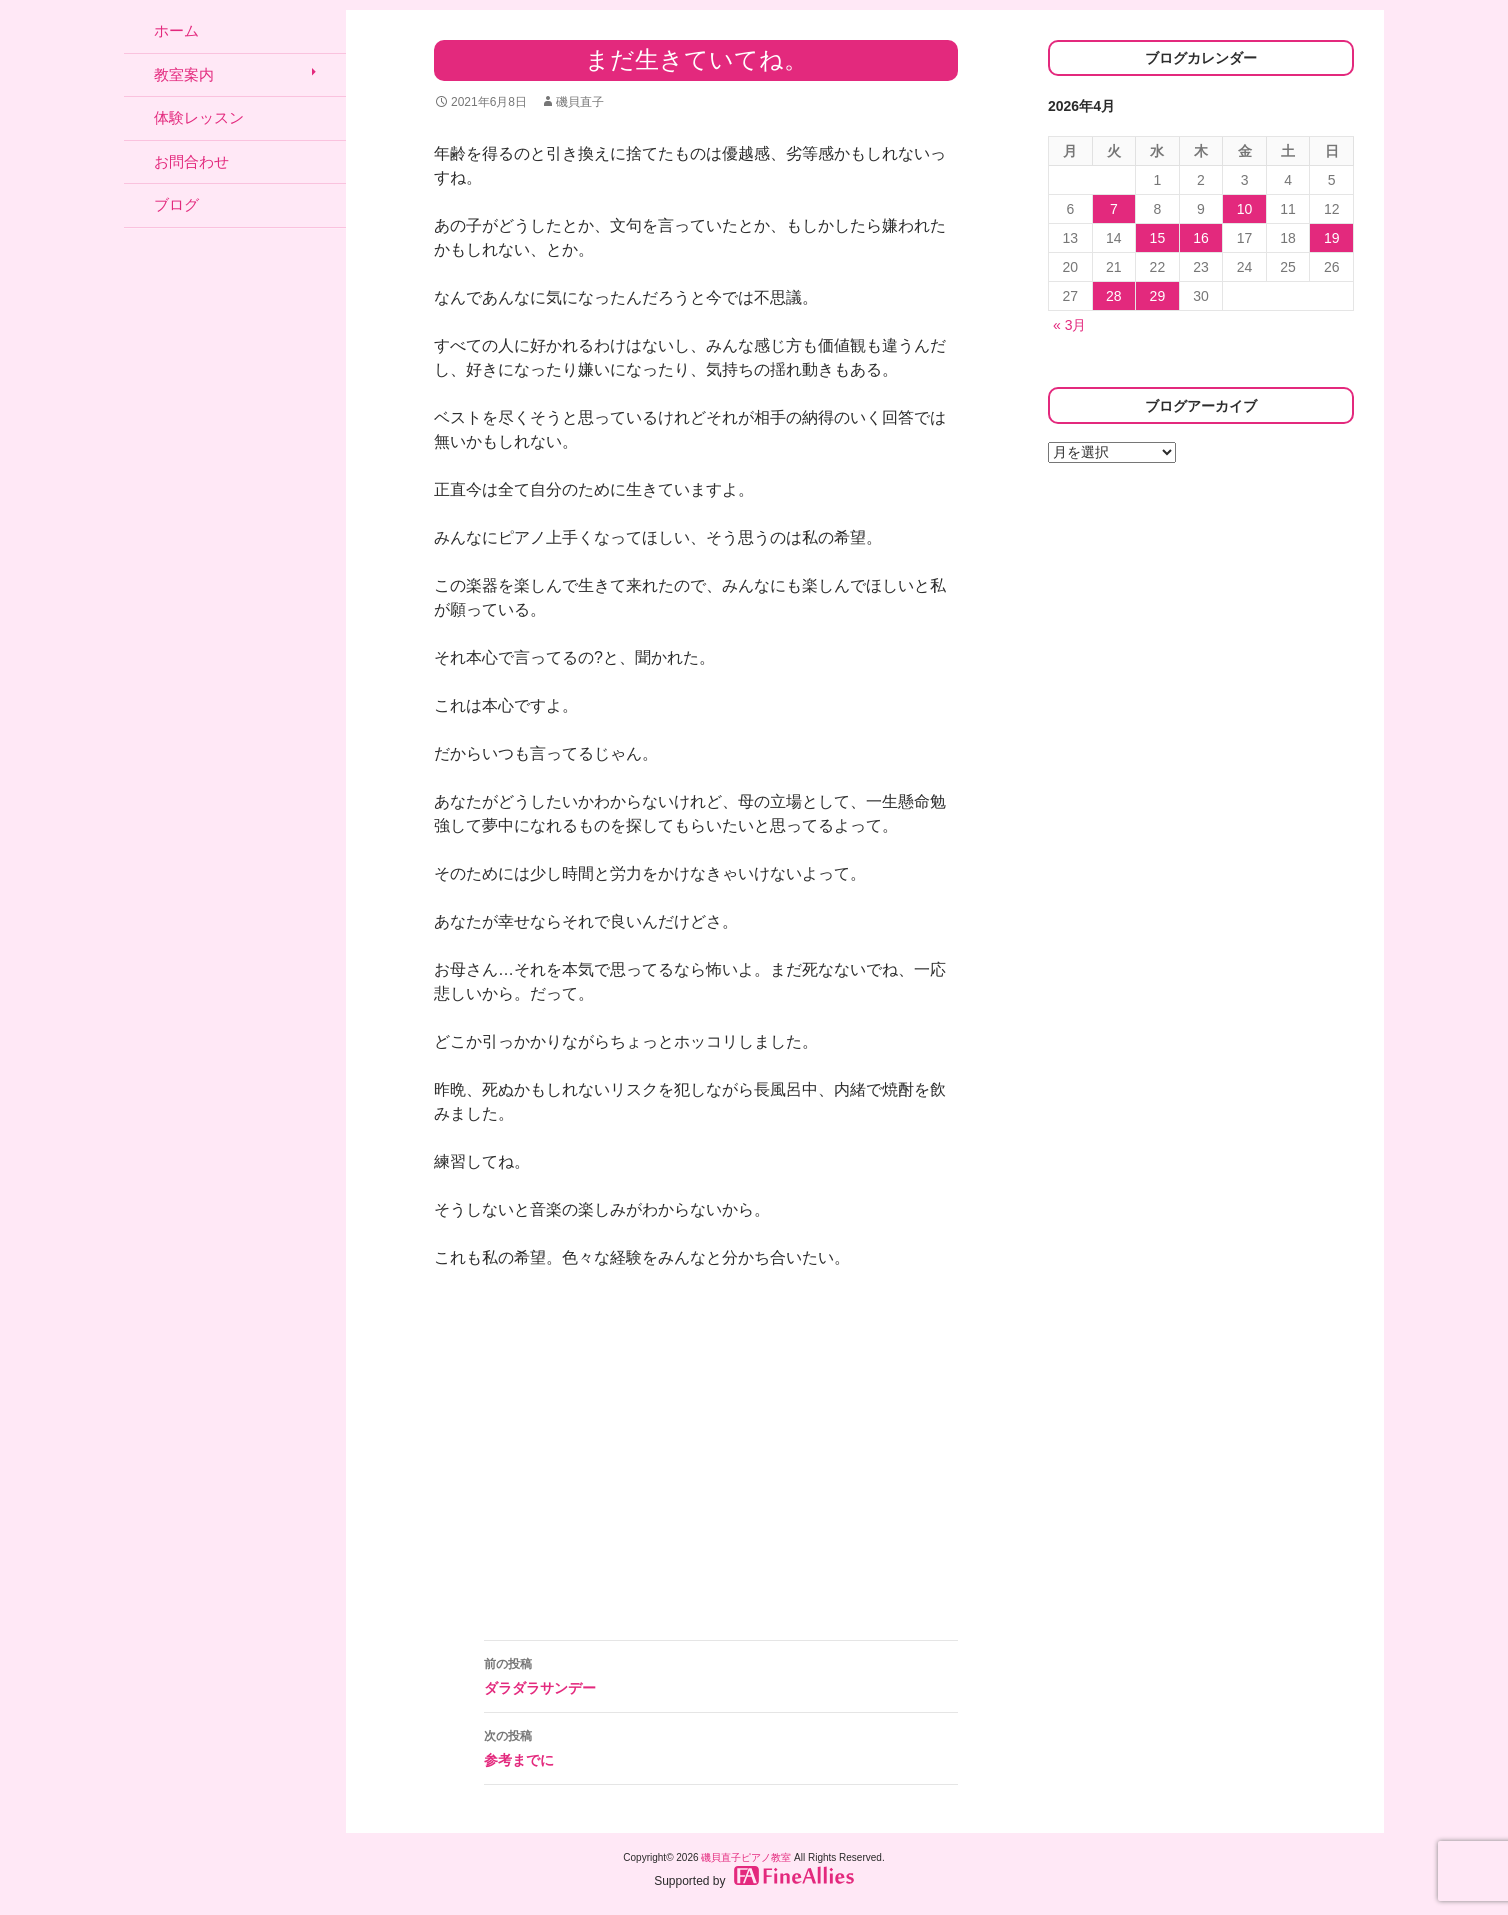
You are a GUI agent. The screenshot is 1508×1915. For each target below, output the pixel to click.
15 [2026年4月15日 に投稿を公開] (1158, 238)
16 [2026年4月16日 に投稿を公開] (1201, 238)
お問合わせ (191, 161)
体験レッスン (199, 117)
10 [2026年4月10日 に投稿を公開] (1245, 209)
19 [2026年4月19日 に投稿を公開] (1332, 238)
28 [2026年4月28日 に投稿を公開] (1114, 296)
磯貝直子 (580, 102)
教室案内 (184, 74)
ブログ (176, 204)
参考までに (721, 1746)
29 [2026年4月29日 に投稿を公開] (1158, 296)
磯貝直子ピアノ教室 (746, 1857)
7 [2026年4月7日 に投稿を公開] (1114, 209)
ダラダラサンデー (721, 1674)
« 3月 (1069, 325)
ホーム (176, 30)
